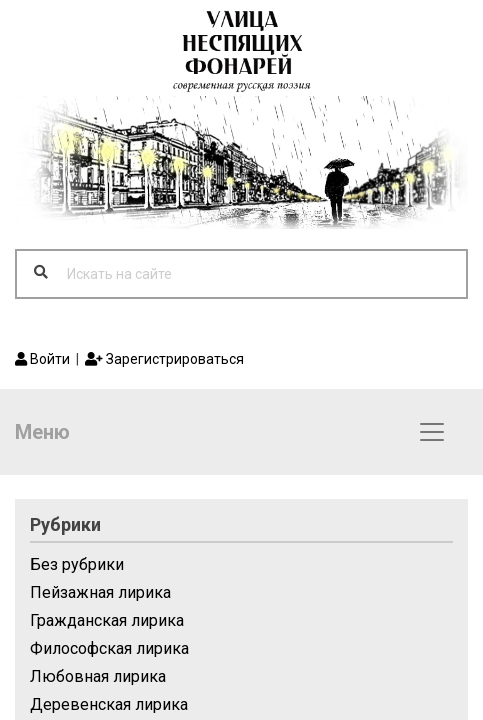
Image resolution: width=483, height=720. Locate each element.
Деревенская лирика (109, 704)
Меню (42, 432)
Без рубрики (77, 564)
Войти (42, 359)
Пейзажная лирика (100, 592)
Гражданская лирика (107, 620)
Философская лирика (109, 648)
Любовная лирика (98, 676)
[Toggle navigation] (432, 432)
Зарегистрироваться (164, 359)
